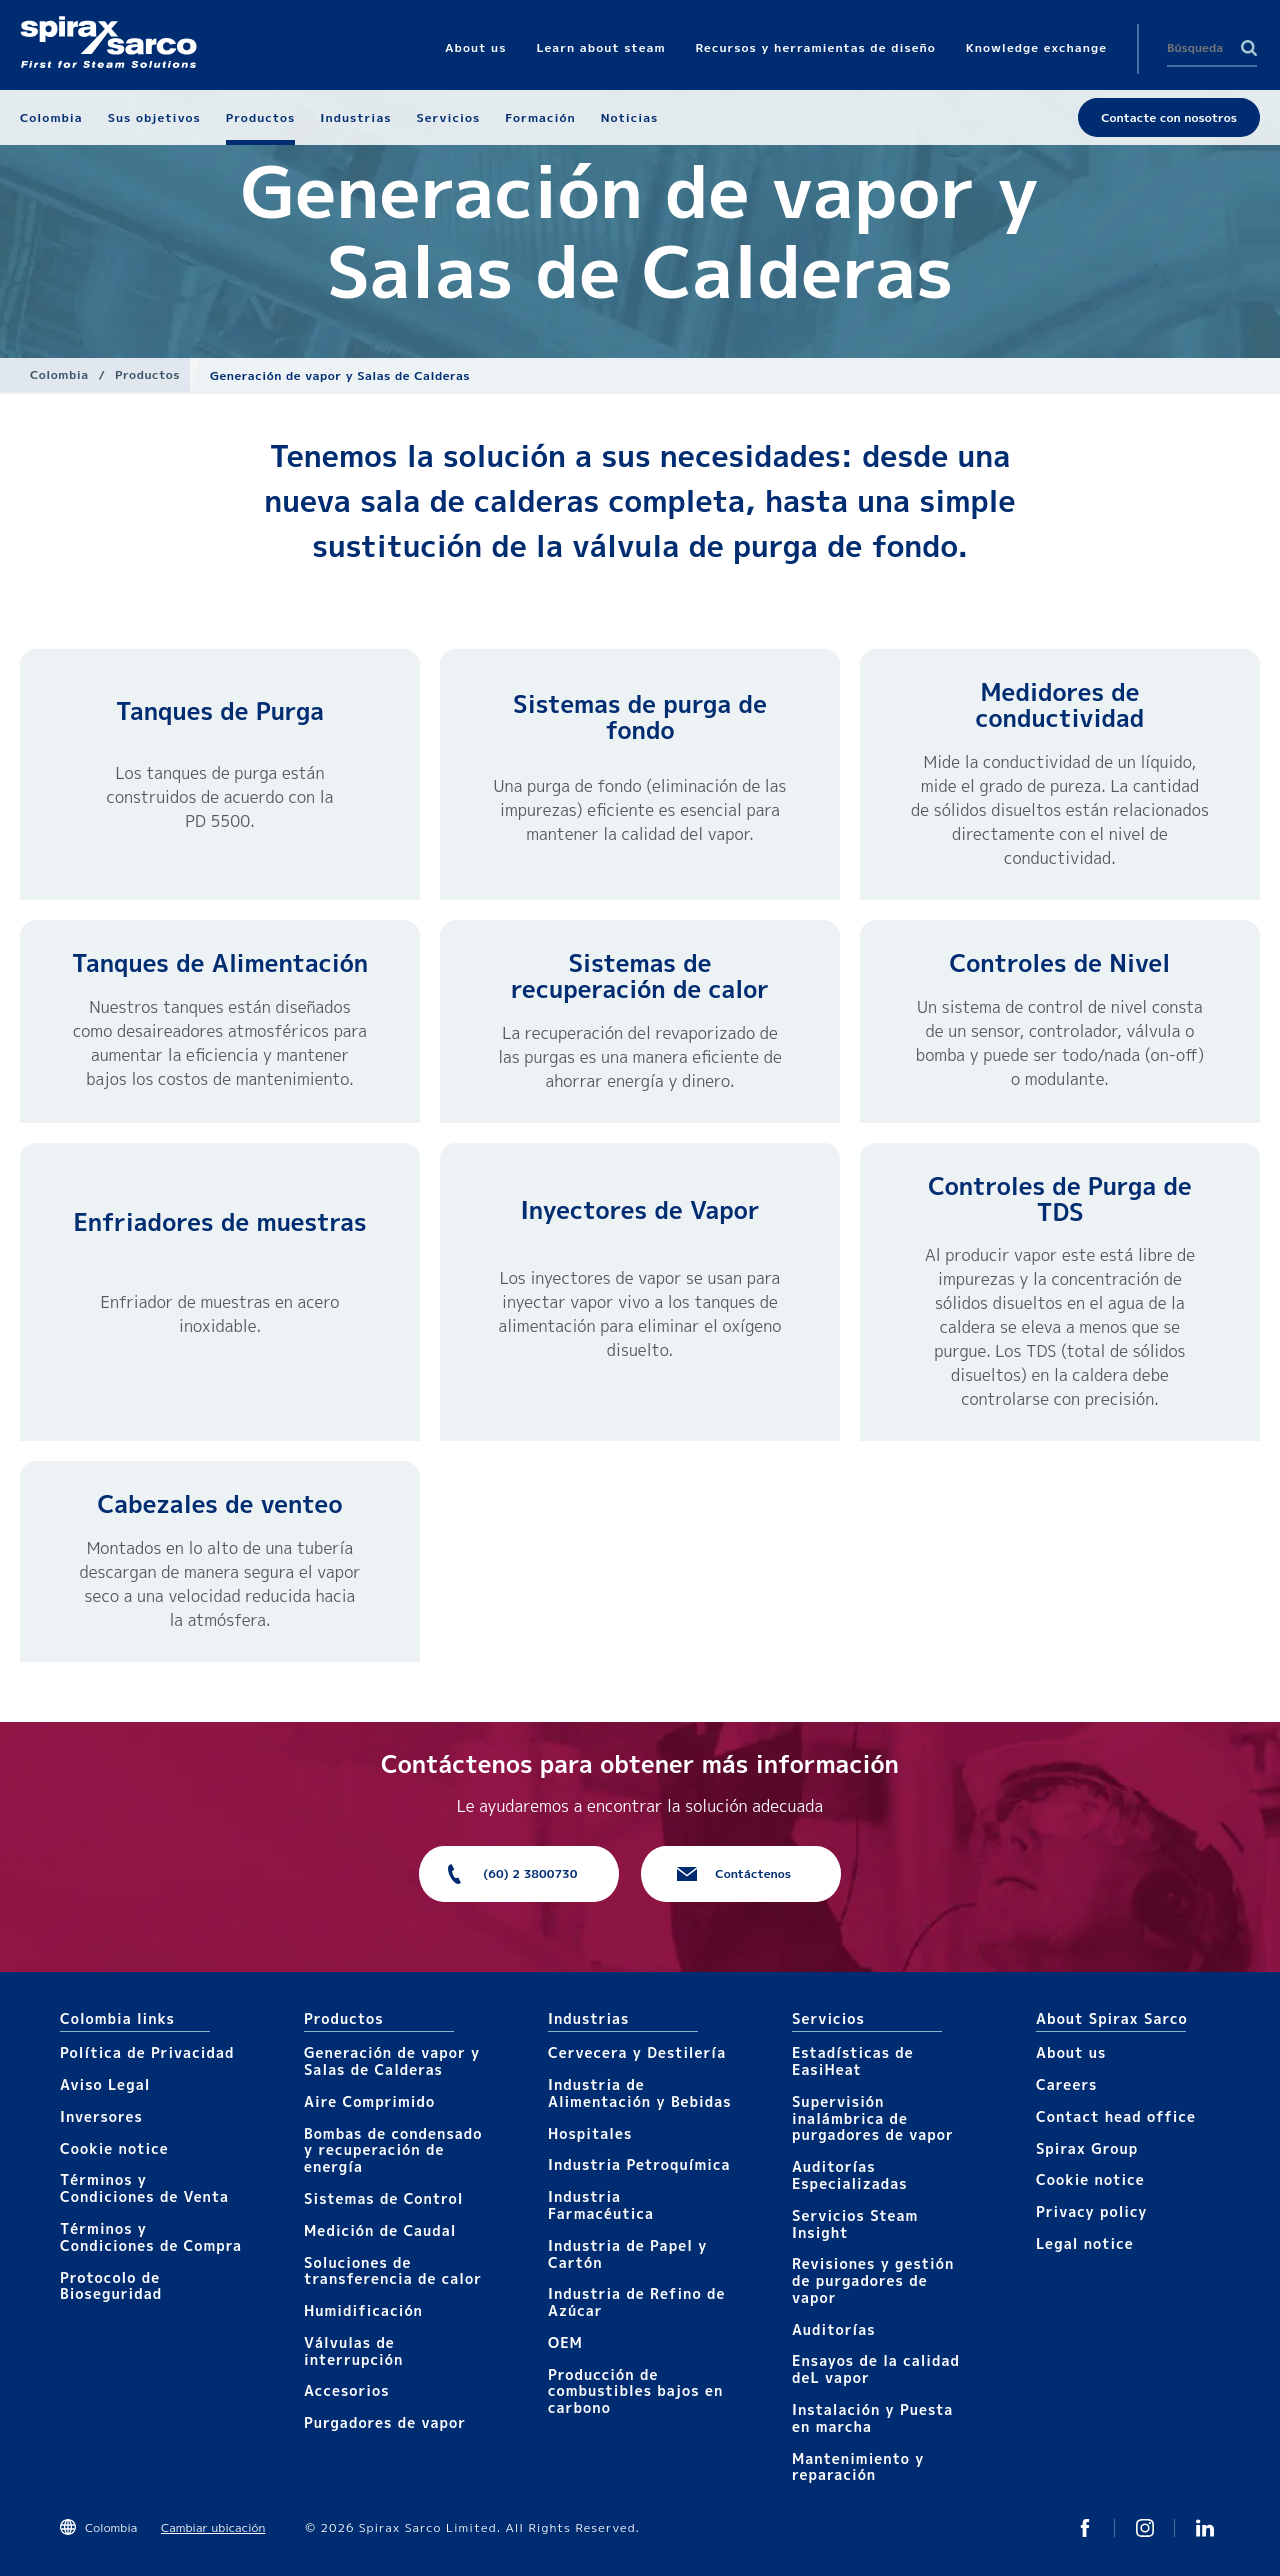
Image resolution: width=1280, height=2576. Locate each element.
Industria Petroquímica (639, 2164)
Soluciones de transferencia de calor (393, 2271)
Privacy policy (1092, 2211)
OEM (565, 2342)
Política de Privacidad (147, 2052)
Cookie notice (114, 2148)
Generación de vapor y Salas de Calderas (392, 2061)
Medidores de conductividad (1060, 705)
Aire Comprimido (369, 2101)
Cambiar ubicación (213, 2527)
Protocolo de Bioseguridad (111, 2286)
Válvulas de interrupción (353, 2351)
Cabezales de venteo (220, 1504)
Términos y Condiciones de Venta (144, 2188)
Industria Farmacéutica (601, 2205)
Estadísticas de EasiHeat (853, 2061)
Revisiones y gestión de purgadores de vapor (873, 2280)
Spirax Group (1087, 2148)
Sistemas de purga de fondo (640, 717)
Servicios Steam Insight (855, 2224)
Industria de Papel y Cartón (627, 2254)
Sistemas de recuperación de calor (640, 976)
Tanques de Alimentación (220, 963)
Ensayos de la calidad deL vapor (876, 2369)
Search (1249, 48)
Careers (1066, 2084)
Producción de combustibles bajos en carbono (635, 2391)
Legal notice (1085, 2243)
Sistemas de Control (384, 2198)
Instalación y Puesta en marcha (872, 2418)
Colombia (59, 374)
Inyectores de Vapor (639, 1210)
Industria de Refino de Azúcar (636, 2302)
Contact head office (1116, 2116)
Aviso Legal (105, 2084)
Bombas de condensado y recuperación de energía (393, 2150)
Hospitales (590, 2133)
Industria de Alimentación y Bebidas (640, 2093)
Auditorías (834, 2329)
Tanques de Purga (220, 711)
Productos (147, 374)
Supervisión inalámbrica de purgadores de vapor (873, 2118)
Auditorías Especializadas (850, 2175)
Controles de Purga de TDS (1060, 1199)
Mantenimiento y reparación (858, 2467)
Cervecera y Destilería (637, 2052)
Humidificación (363, 2310)
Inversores (101, 2116)
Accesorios (347, 2390)
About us (1071, 2052)
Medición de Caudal (380, 2230)
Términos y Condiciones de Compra (151, 2237)
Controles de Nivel (1060, 963)
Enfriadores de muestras (219, 1222)
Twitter (1085, 2528)
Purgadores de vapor (385, 2422)
